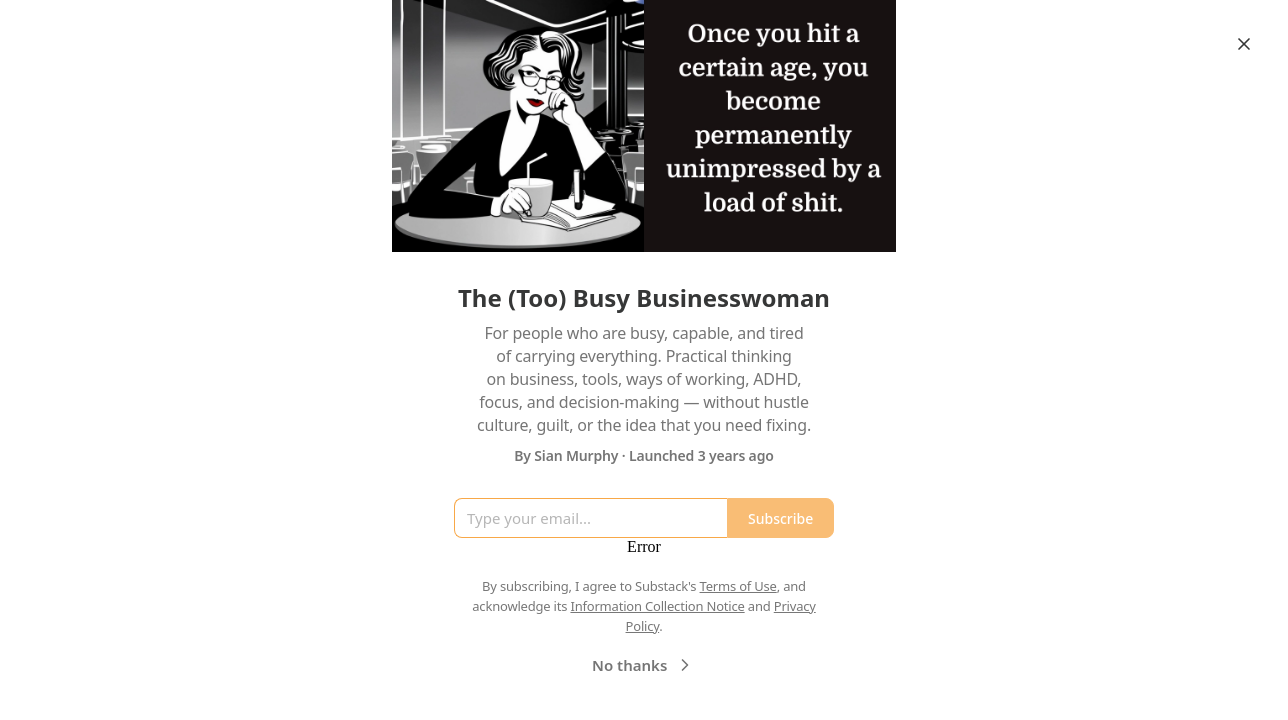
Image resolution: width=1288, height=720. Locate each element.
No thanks (643, 665)
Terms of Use (738, 586)
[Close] (1244, 44)
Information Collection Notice (657, 606)
